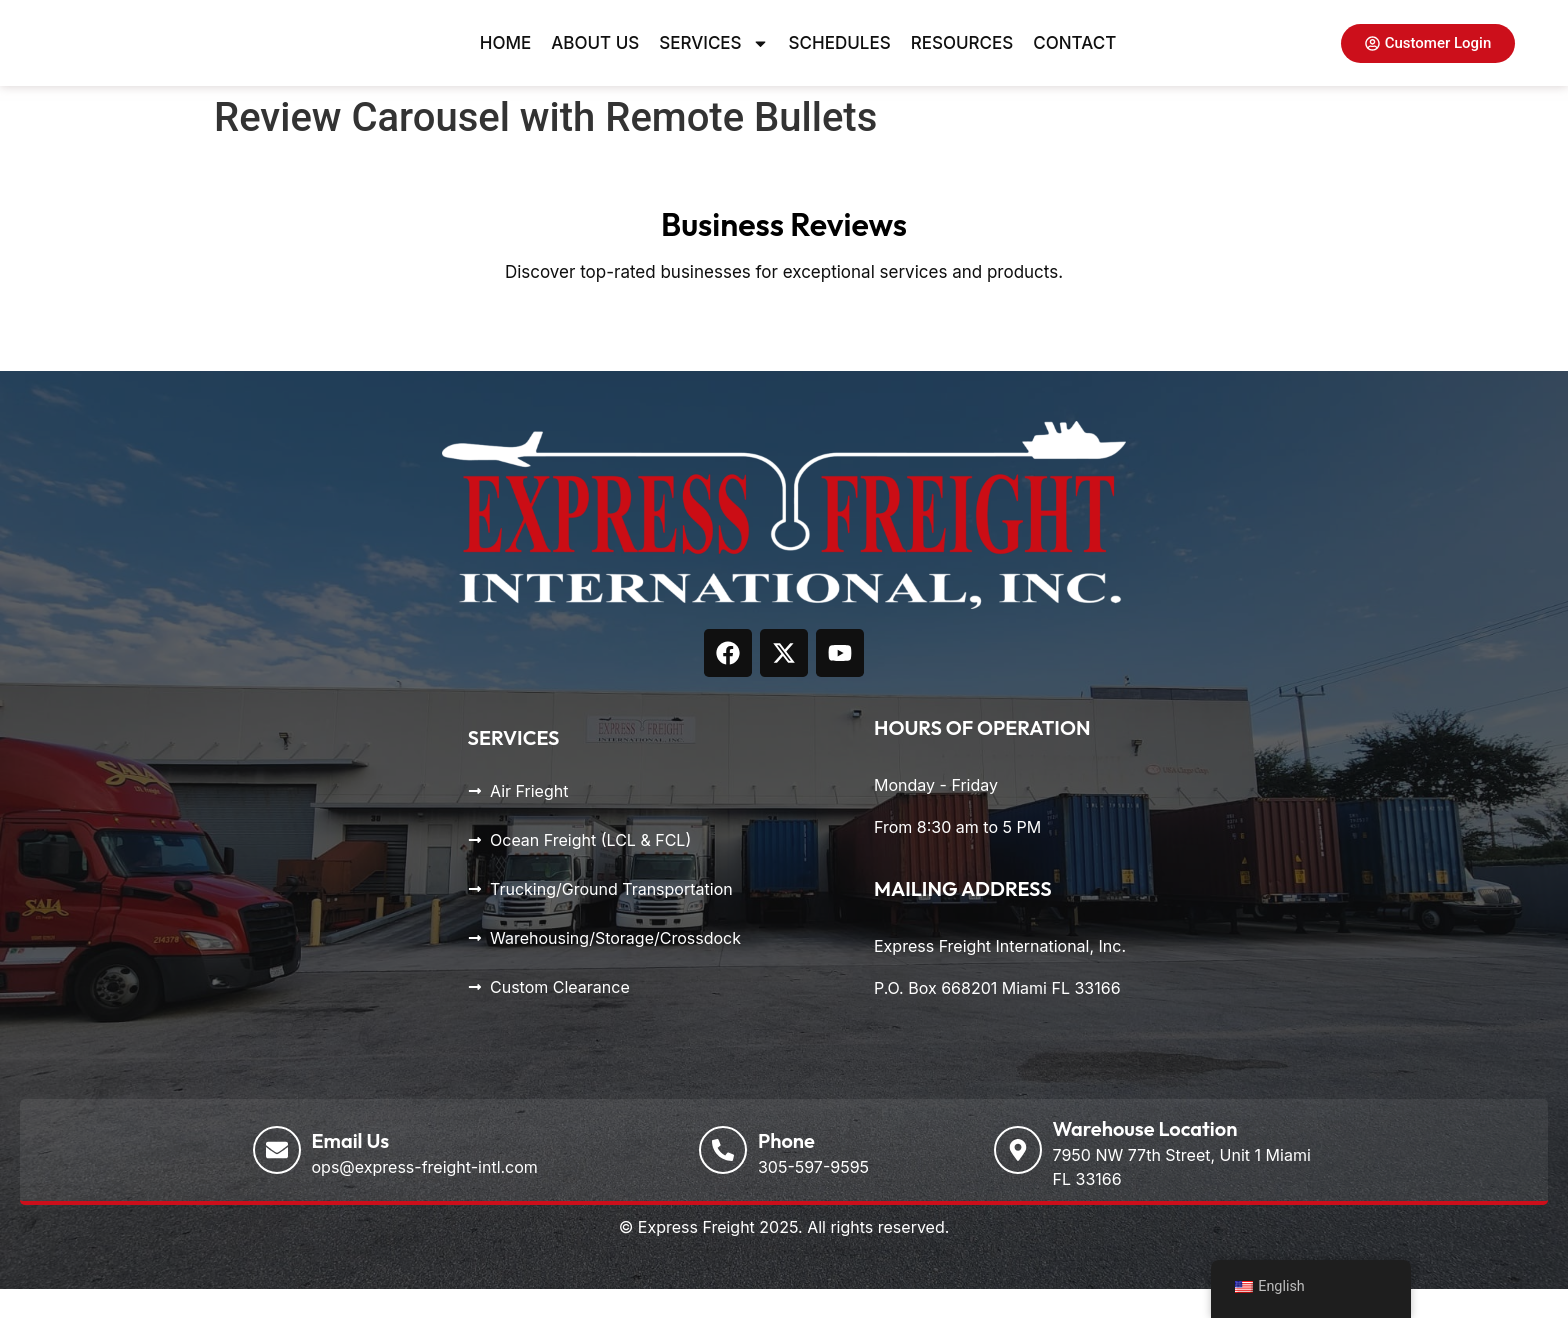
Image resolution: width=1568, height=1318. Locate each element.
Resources (962, 57)
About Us (595, 57)
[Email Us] (277, 1179)
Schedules (840, 57)
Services (713, 57)
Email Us (351, 1169)
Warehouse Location (1145, 1157)
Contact (1074, 57)
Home (505, 57)
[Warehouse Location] (1018, 1179)
